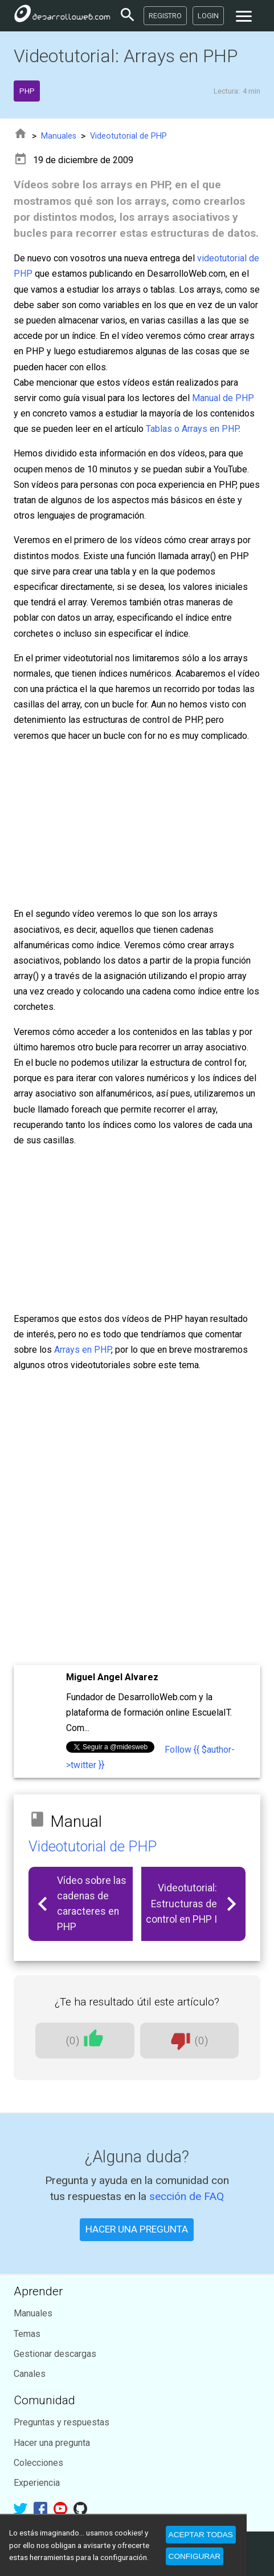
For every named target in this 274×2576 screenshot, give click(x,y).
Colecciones (38, 2462)
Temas (27, 2333)
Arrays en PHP (82, 1349)
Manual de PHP (223, 398)
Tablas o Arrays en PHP (192, 428)
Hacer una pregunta (52, 2442)
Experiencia (37, 2482)
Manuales (58, 136)
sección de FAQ (186, 2196)
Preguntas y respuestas (61, 2422)
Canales (30, 2373)
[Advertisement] (137, 1519)
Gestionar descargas (55, 2353)
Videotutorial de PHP (128, 136)
